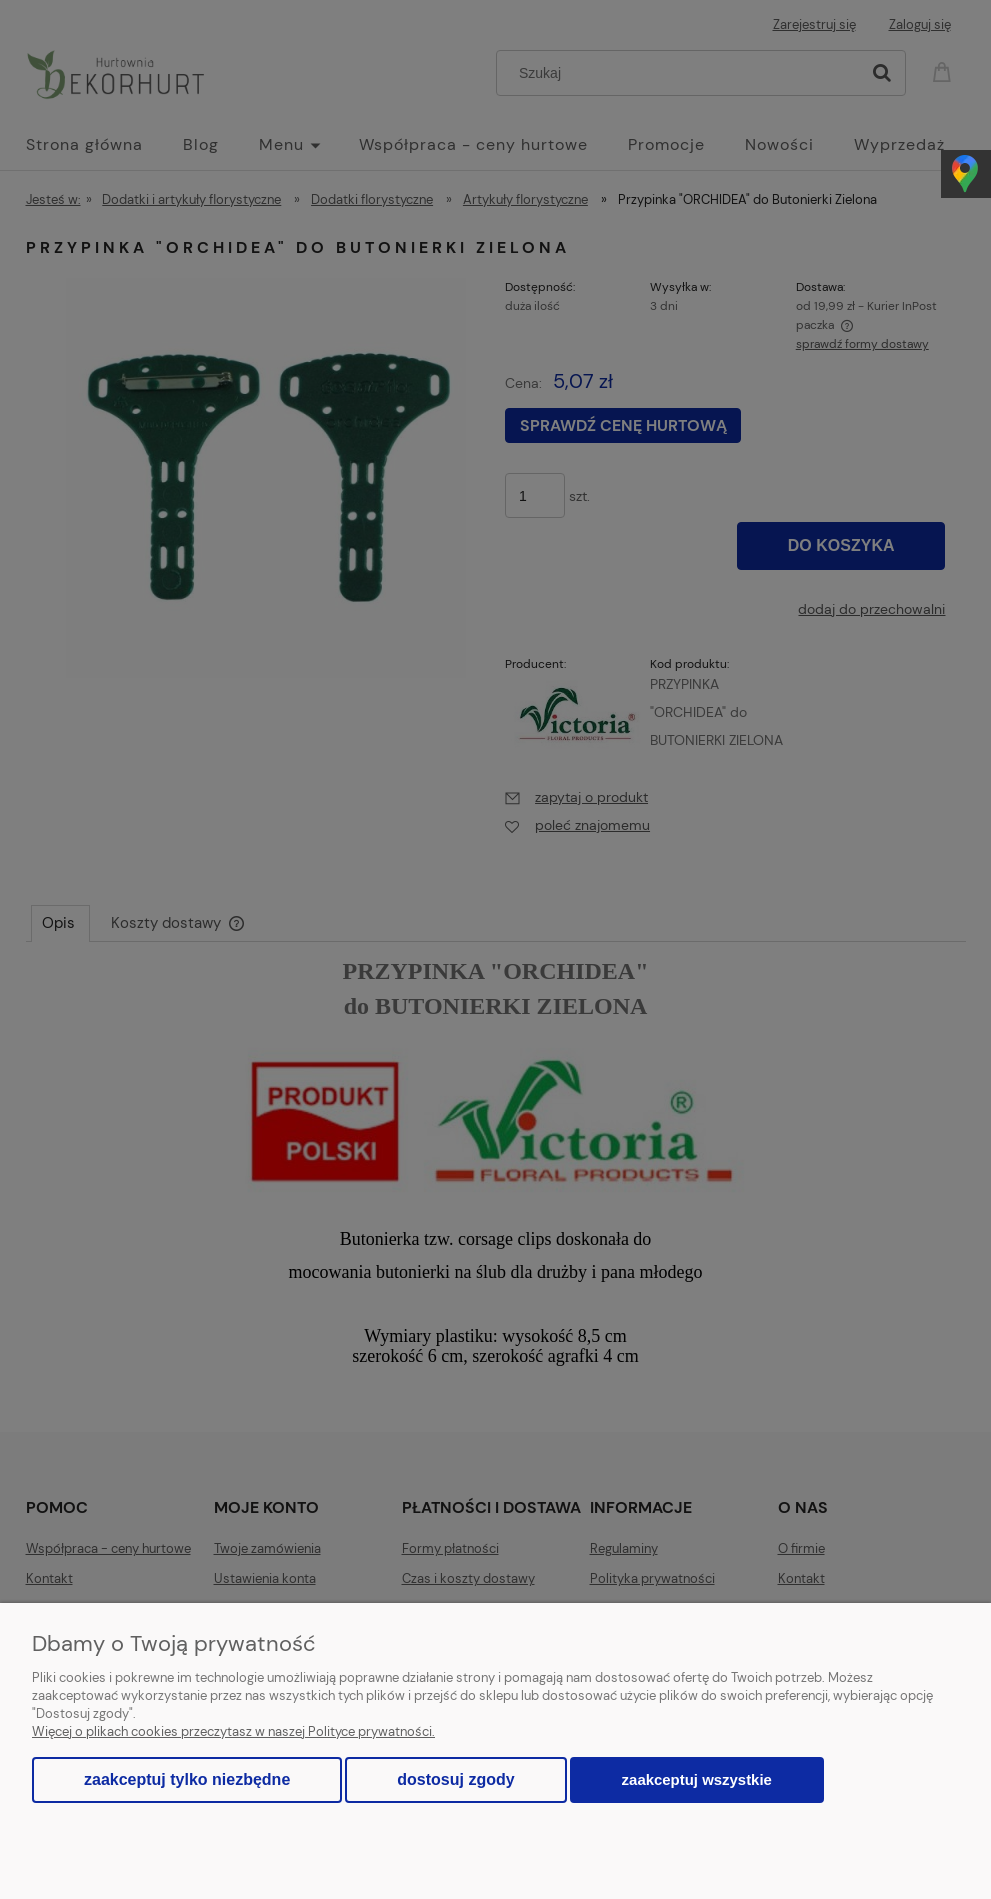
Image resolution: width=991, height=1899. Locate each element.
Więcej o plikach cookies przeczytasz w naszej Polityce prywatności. (233, 1731)
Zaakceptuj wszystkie (697, 1779)
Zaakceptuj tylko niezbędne (187, 1779)
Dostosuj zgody (455, 1779)
